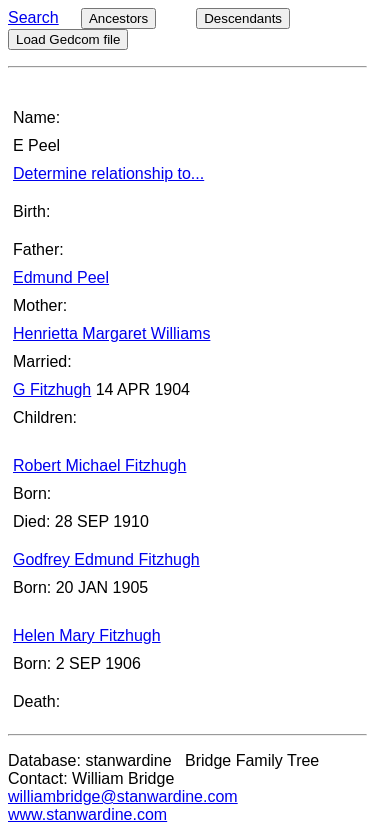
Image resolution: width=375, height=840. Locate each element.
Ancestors (118, 18)
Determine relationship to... (108, 173)
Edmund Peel (61, 277)
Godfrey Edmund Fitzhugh (106, 559)
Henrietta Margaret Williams (111, 333)
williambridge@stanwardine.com (123, 796)
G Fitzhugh (52, 389)
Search (33, 17)
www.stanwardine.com (87, 814)
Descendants (243, 18)
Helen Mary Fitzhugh (87, 635)
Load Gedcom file (68, 39)
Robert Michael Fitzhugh (99, 465)
